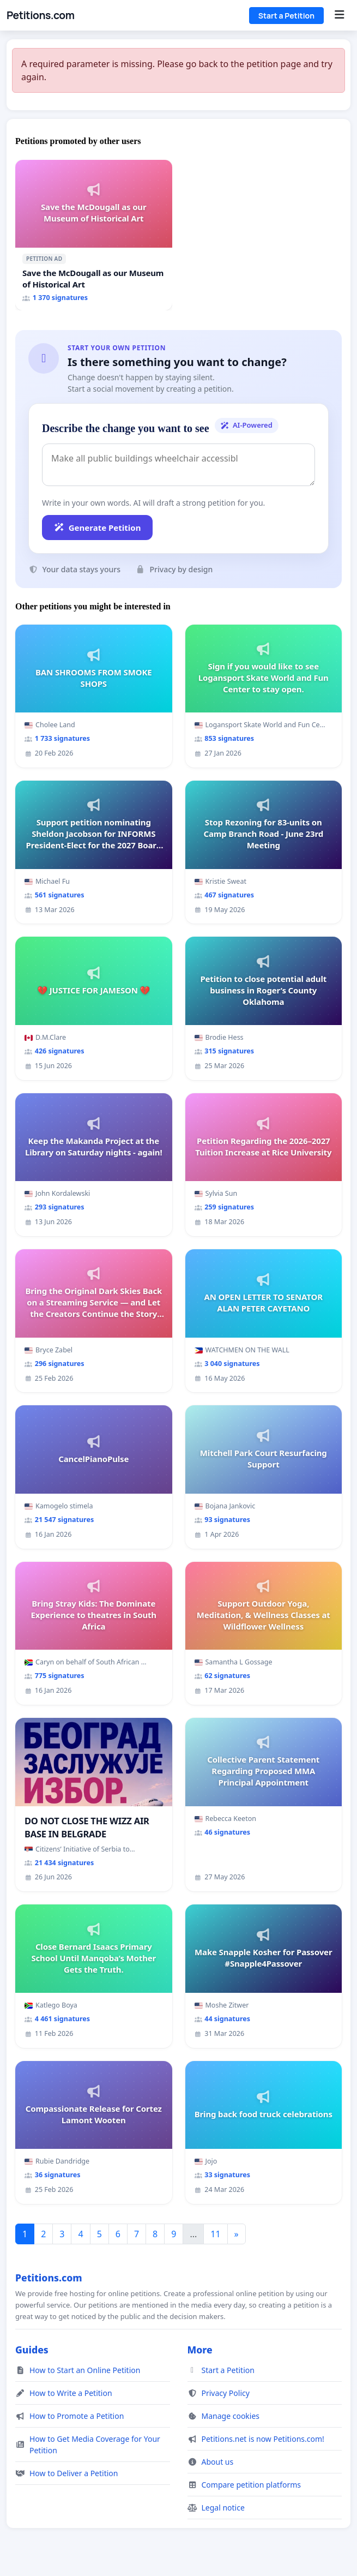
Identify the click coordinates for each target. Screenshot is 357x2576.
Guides (32, 2349)
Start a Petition (286, 15)
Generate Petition (97, 527)
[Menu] (339, 15)
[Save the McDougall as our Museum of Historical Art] (93, 235)
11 (215, 2234)
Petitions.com (40, 15)
